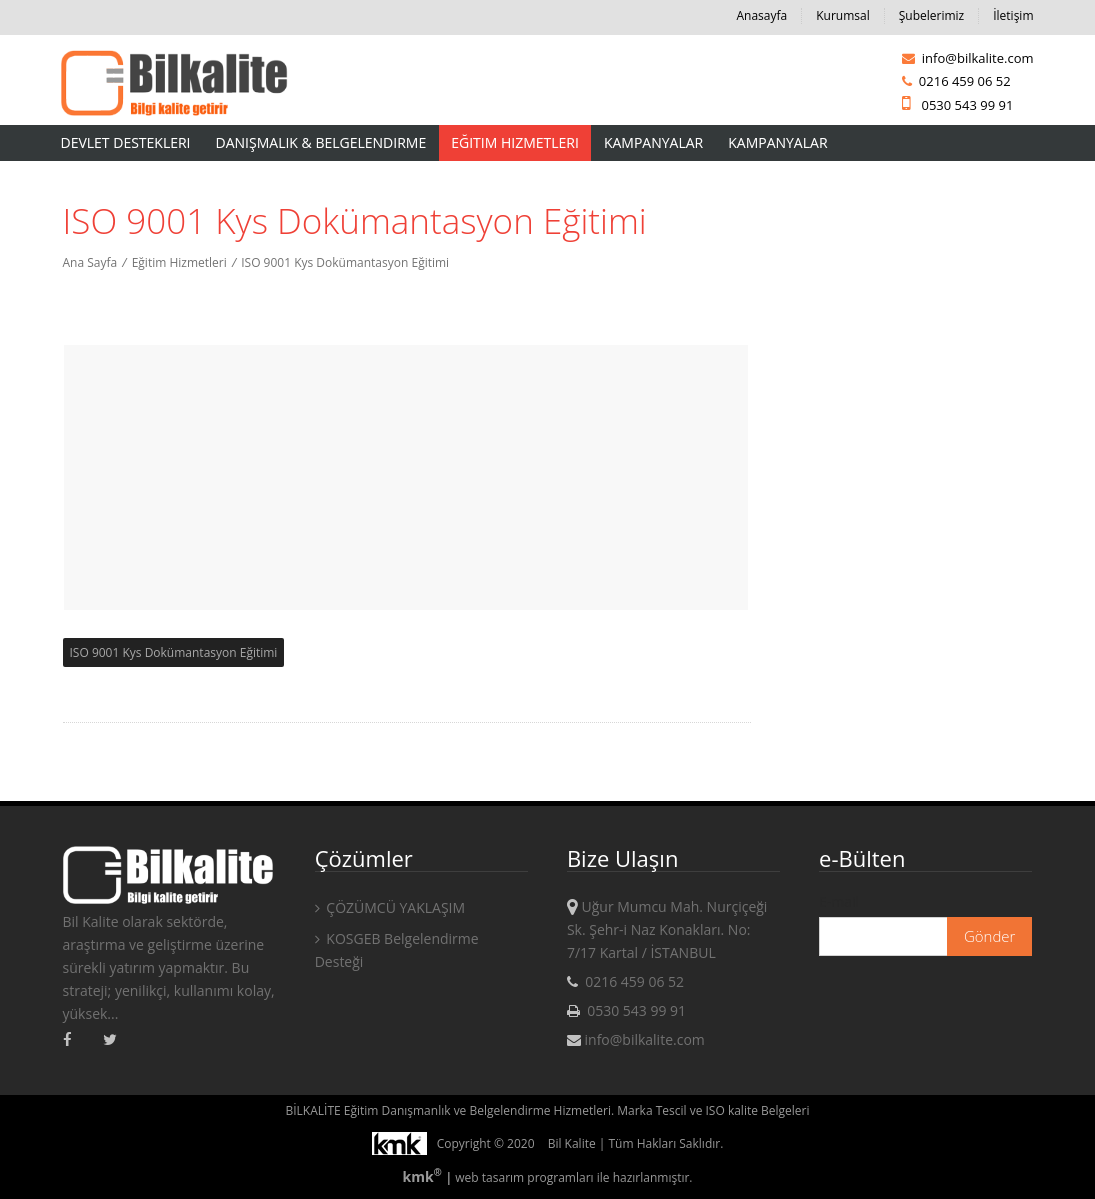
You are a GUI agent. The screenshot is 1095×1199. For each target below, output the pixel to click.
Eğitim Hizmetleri (515, 142)
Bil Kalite (572, 1143)
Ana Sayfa (90, 262)
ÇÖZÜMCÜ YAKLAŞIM (390, 907)
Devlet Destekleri (126, 142)
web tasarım (489, 1177)
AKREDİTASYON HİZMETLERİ (152, 178)
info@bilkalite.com (967, 58)
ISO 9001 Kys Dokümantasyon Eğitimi (345, 262)
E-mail (839, 901)
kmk (423, 1176)
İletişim (1013, 15)
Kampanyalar (653, 142)
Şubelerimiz (931, 15)
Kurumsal (843, 15)
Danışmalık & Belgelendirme (321, 142)
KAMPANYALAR (777, 142)
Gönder (990, 936)
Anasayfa (762, 15)
